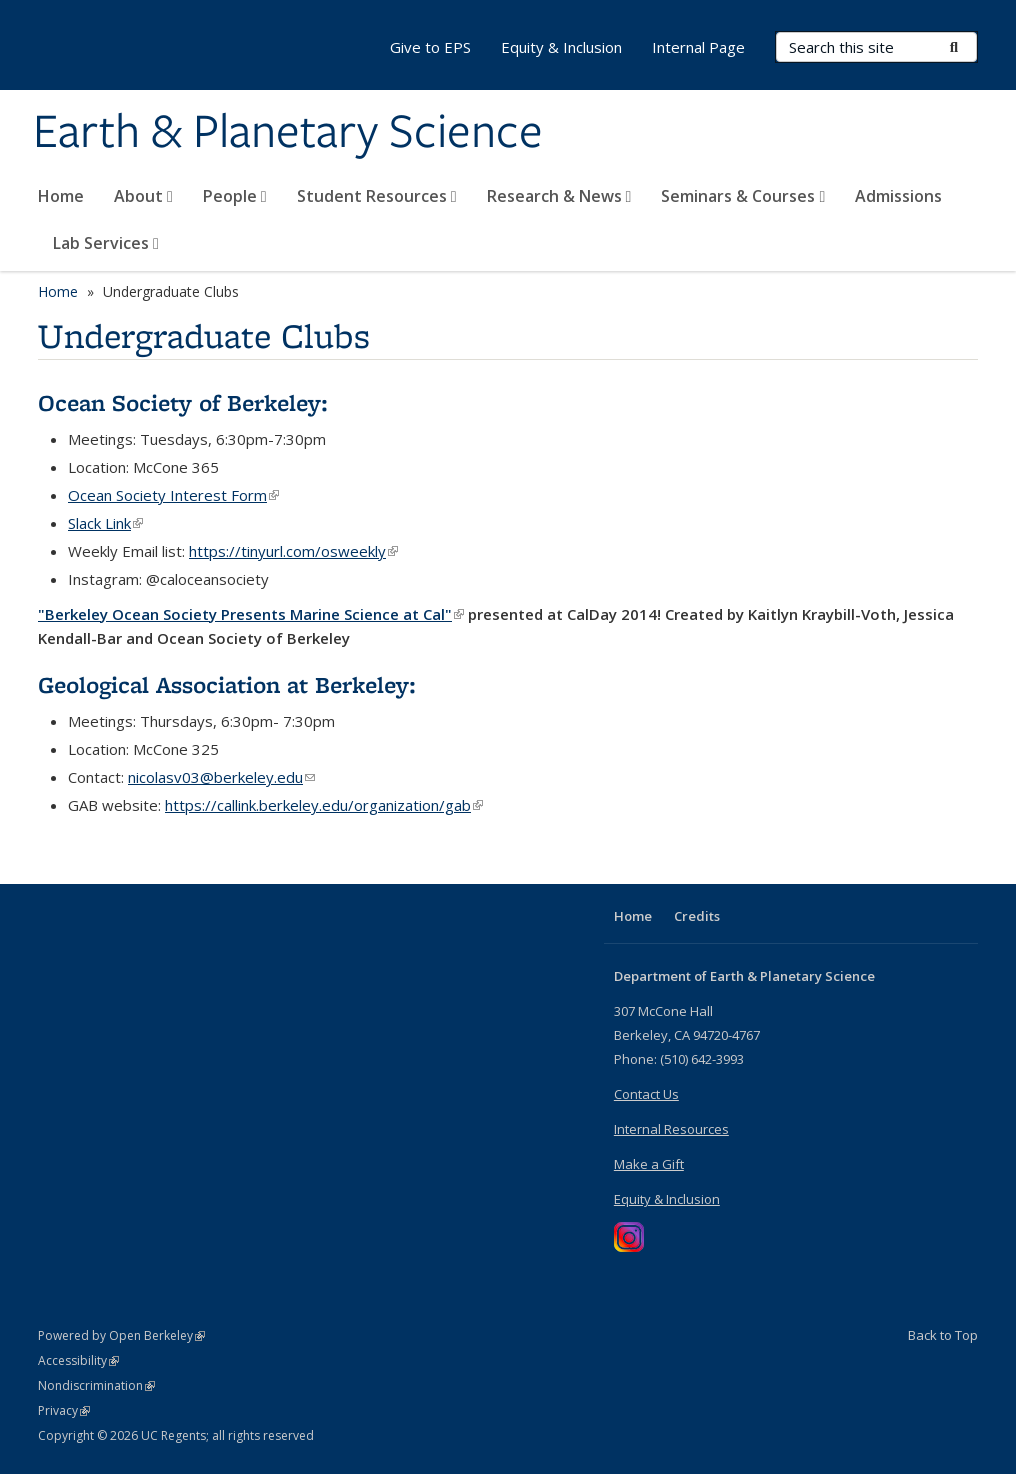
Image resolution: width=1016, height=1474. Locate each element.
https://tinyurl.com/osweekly (293, 551)
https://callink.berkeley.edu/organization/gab (324, 805)
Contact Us (646, 1094)
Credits (697, 916)
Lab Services (106, 243)
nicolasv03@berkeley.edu (221, 777)
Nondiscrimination (96, 1385)
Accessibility (78, 1360)
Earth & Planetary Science (288, 133)
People (235, 196)
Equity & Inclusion (561, 47)
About (143, 196)
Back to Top (943, 1335)
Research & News (559, 196)
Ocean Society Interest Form (173, 495)
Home (61, 196)
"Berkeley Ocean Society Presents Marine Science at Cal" (251, 614)
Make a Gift (649, 1164)
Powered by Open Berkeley (121, 1335)
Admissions (898, 196)
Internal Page (698, 47)
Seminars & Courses (743, 196)
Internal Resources (671, 1129)
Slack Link (105, 523)
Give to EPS (430, 47)
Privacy (64, 1410)
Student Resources (377, 196)
